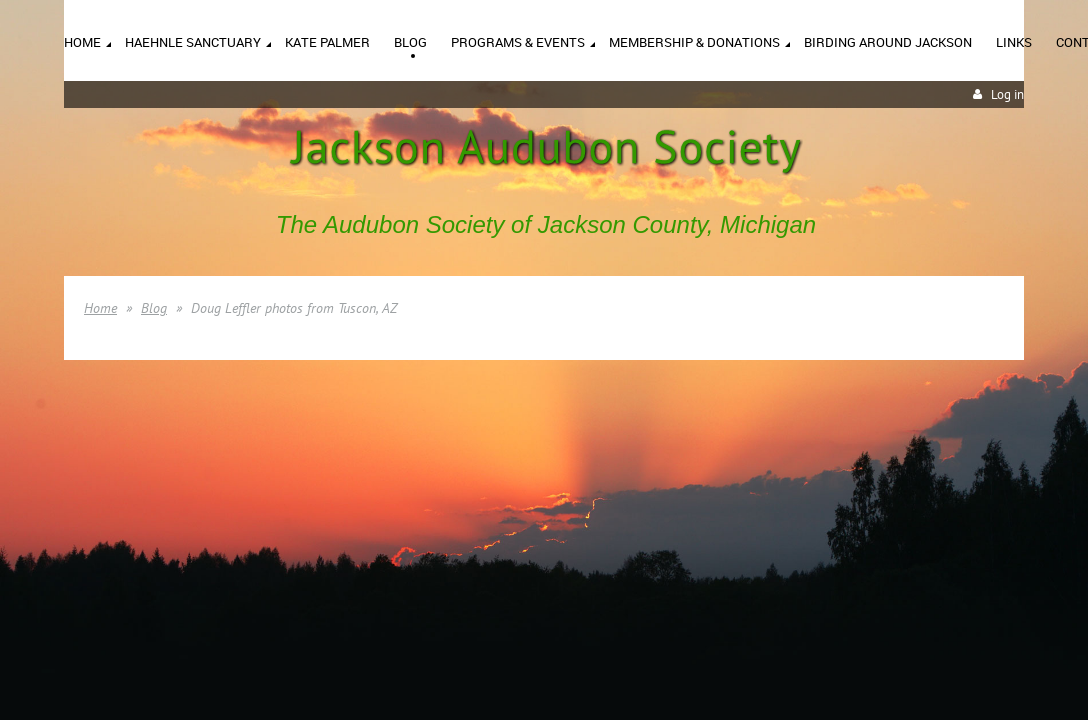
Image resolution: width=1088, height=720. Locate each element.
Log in (1007, 94)
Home (100, 308)
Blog (154, 308)
